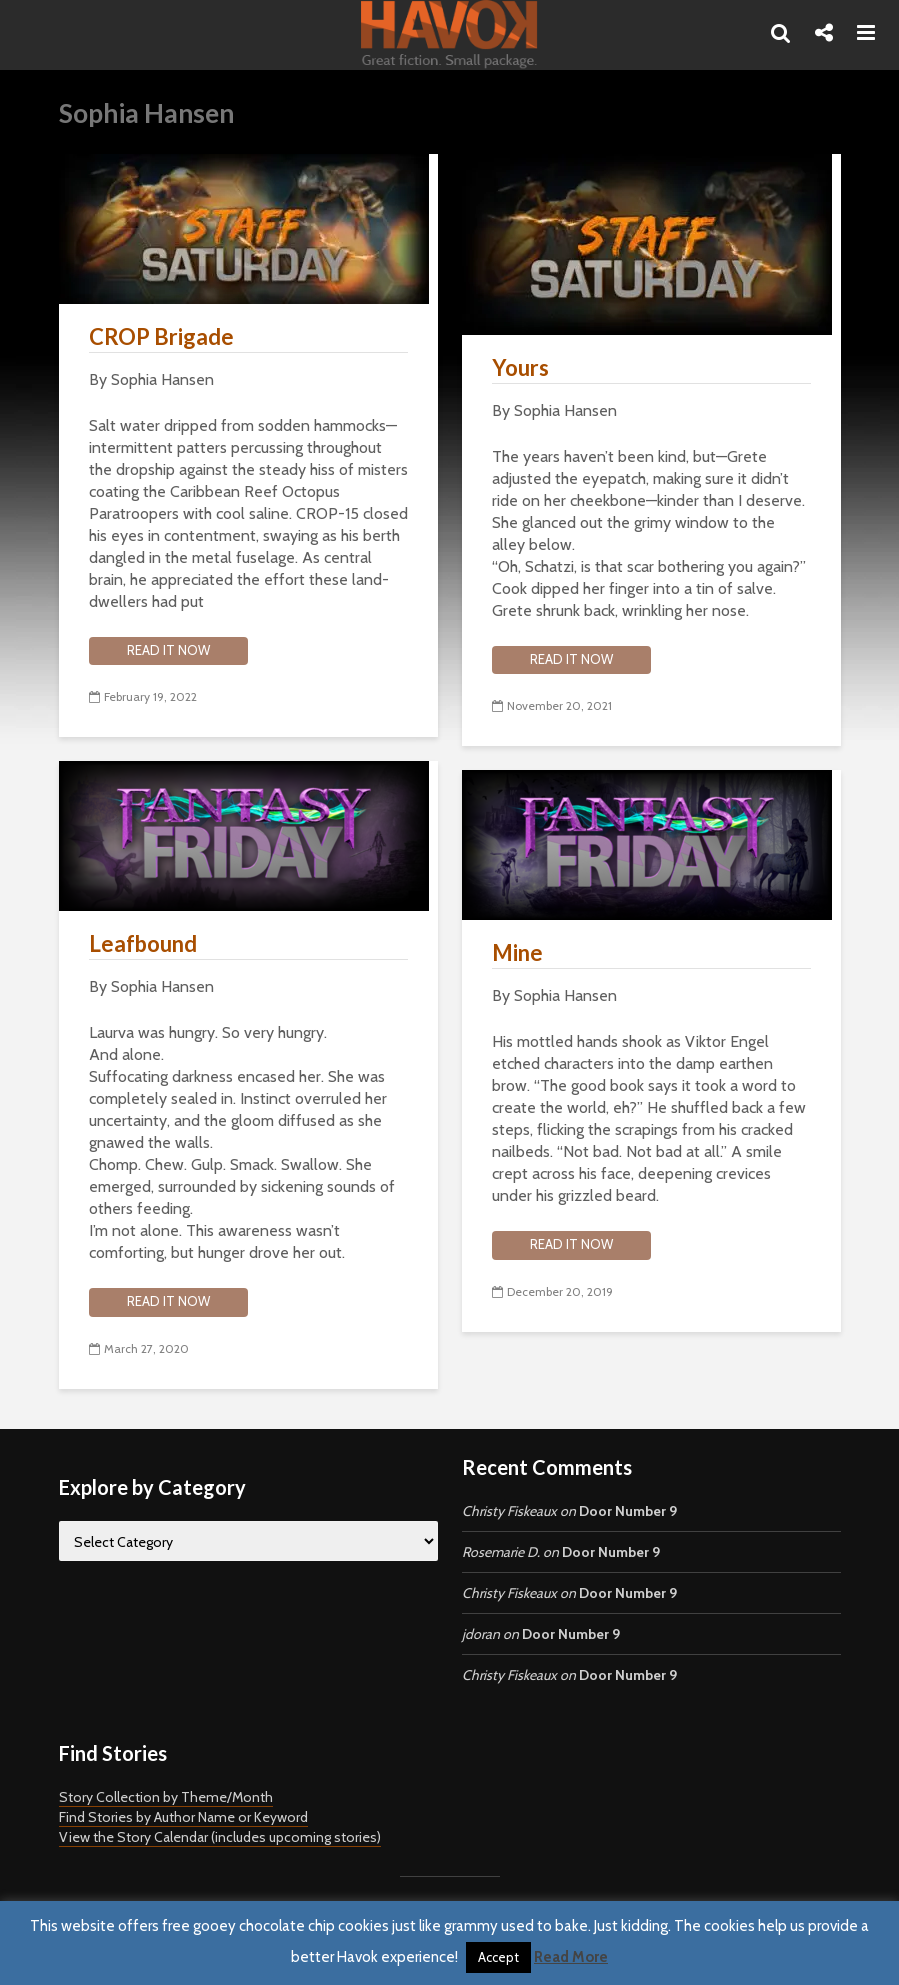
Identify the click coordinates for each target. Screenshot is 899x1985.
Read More (571, 1957)
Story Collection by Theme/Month (166, 1797)
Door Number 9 (628, 1511)
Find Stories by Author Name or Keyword (183, 1817)
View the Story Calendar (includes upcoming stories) (220, 1837)
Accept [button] (498, 1957)
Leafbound (143, 943)
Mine (517, 952)
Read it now (168, 650)
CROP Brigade (161, 336)
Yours (520, 367)
